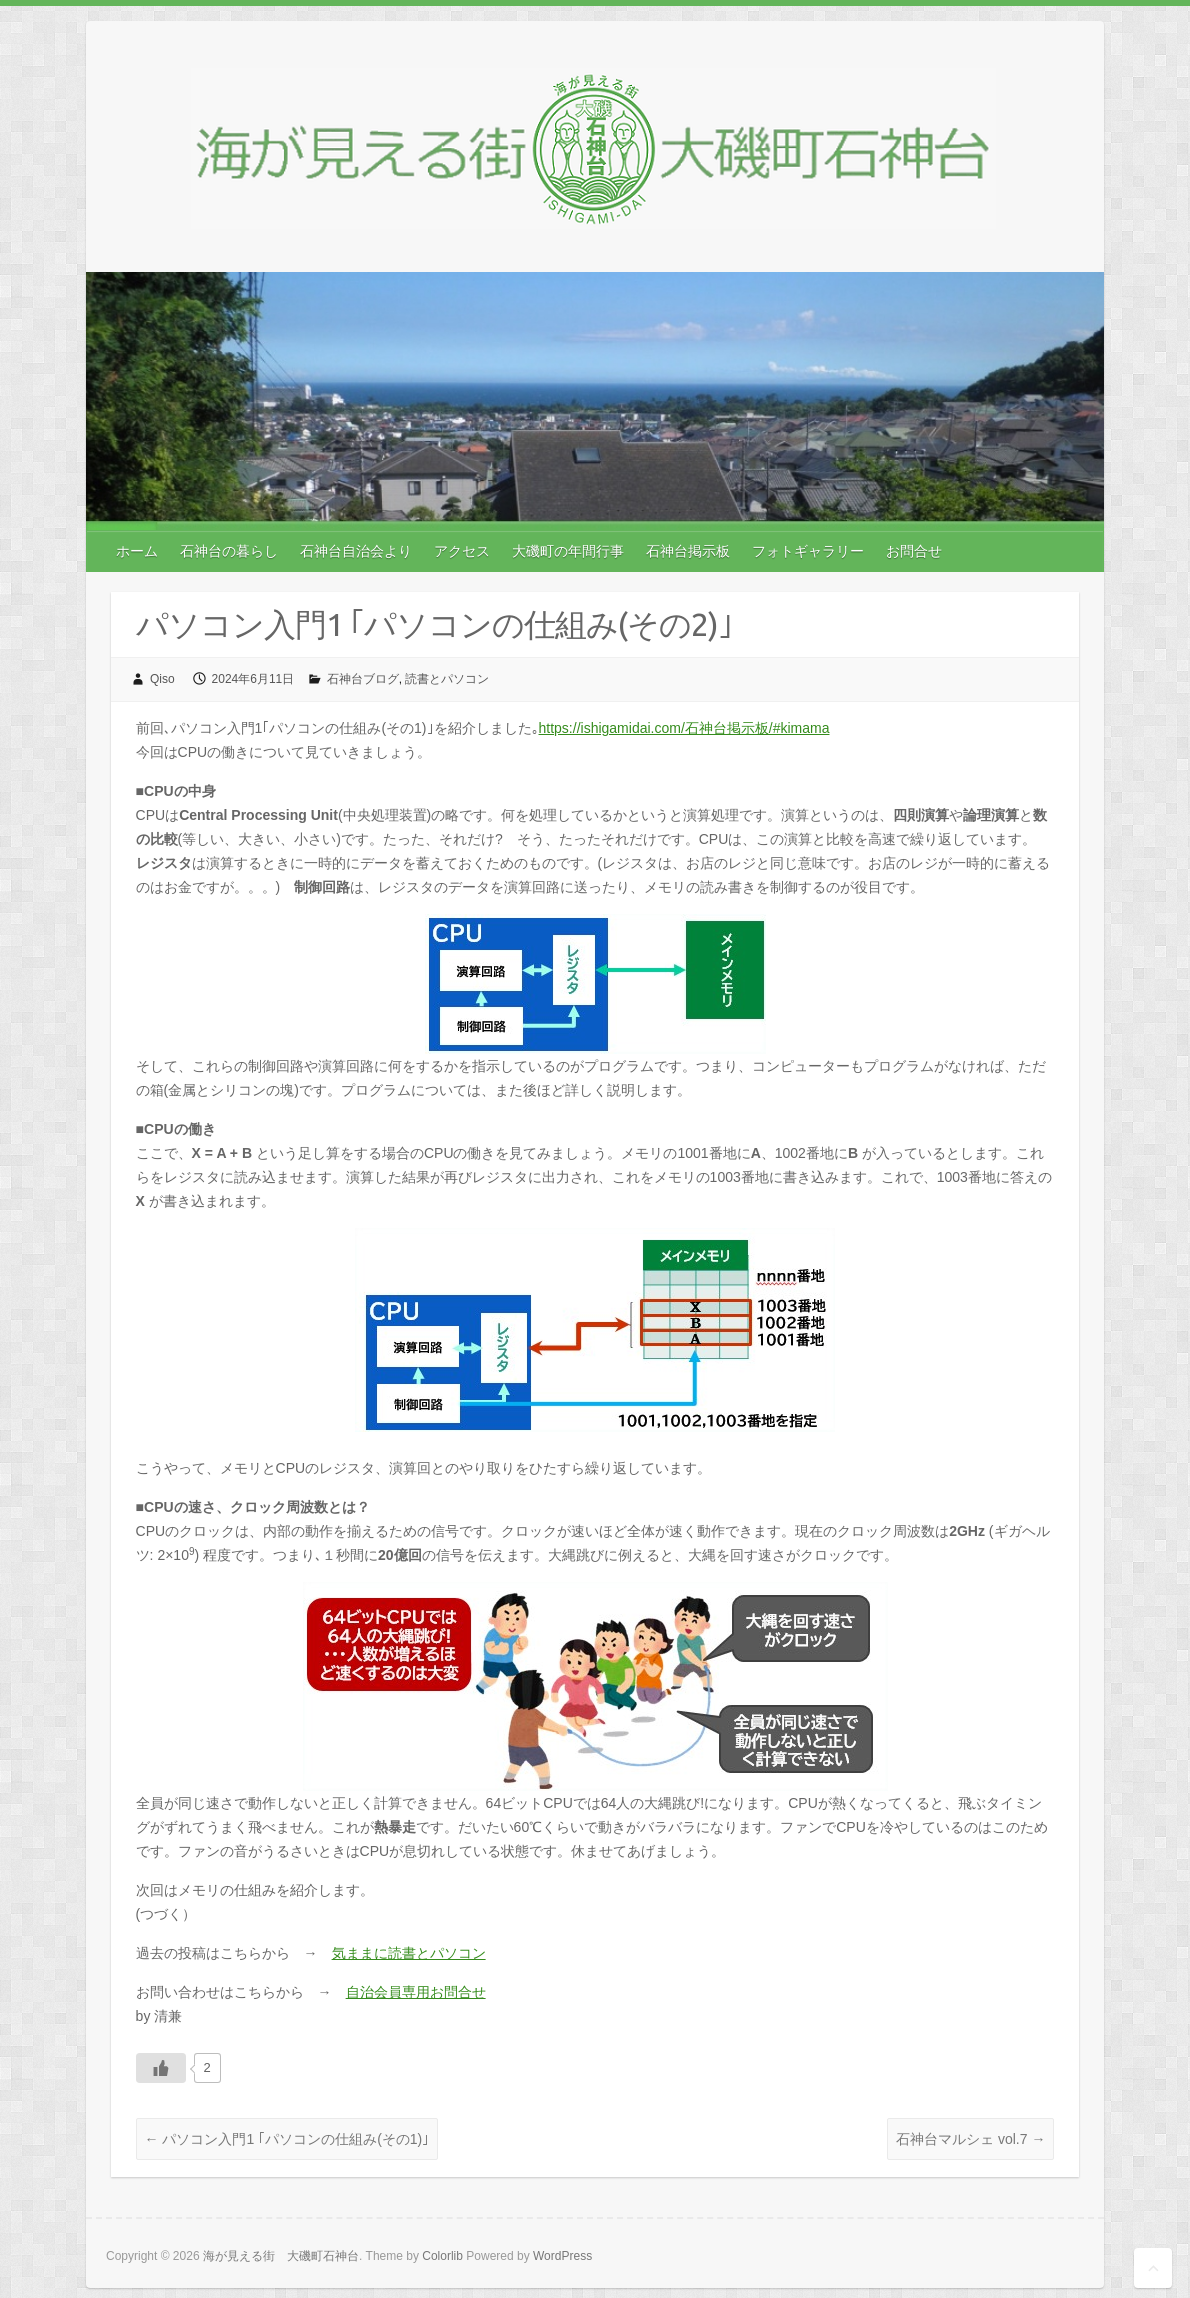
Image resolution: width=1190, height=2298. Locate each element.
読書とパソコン (447, 679)
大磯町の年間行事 (568, 551)
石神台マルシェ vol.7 (970, 2139)
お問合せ (914, 551)
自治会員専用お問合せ (416, 1992)
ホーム (137, 551)
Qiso (162, 679)
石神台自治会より (356, 551)
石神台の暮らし (229, 551)
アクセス (462, 551)
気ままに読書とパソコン (409, 1953)
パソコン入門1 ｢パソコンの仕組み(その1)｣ (287, 2139)
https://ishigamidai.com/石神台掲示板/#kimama (684, 728)
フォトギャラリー (808, 551)
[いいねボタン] (161, 2068)
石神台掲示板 (688, 551)
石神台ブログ (363, 679)
